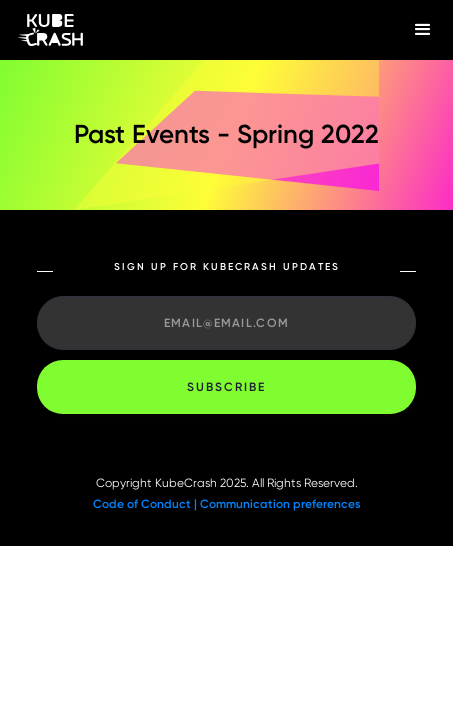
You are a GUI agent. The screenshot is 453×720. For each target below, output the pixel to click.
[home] (196, 30)
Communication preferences (280, 504)
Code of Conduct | (146, 504)
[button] (423, 30)
